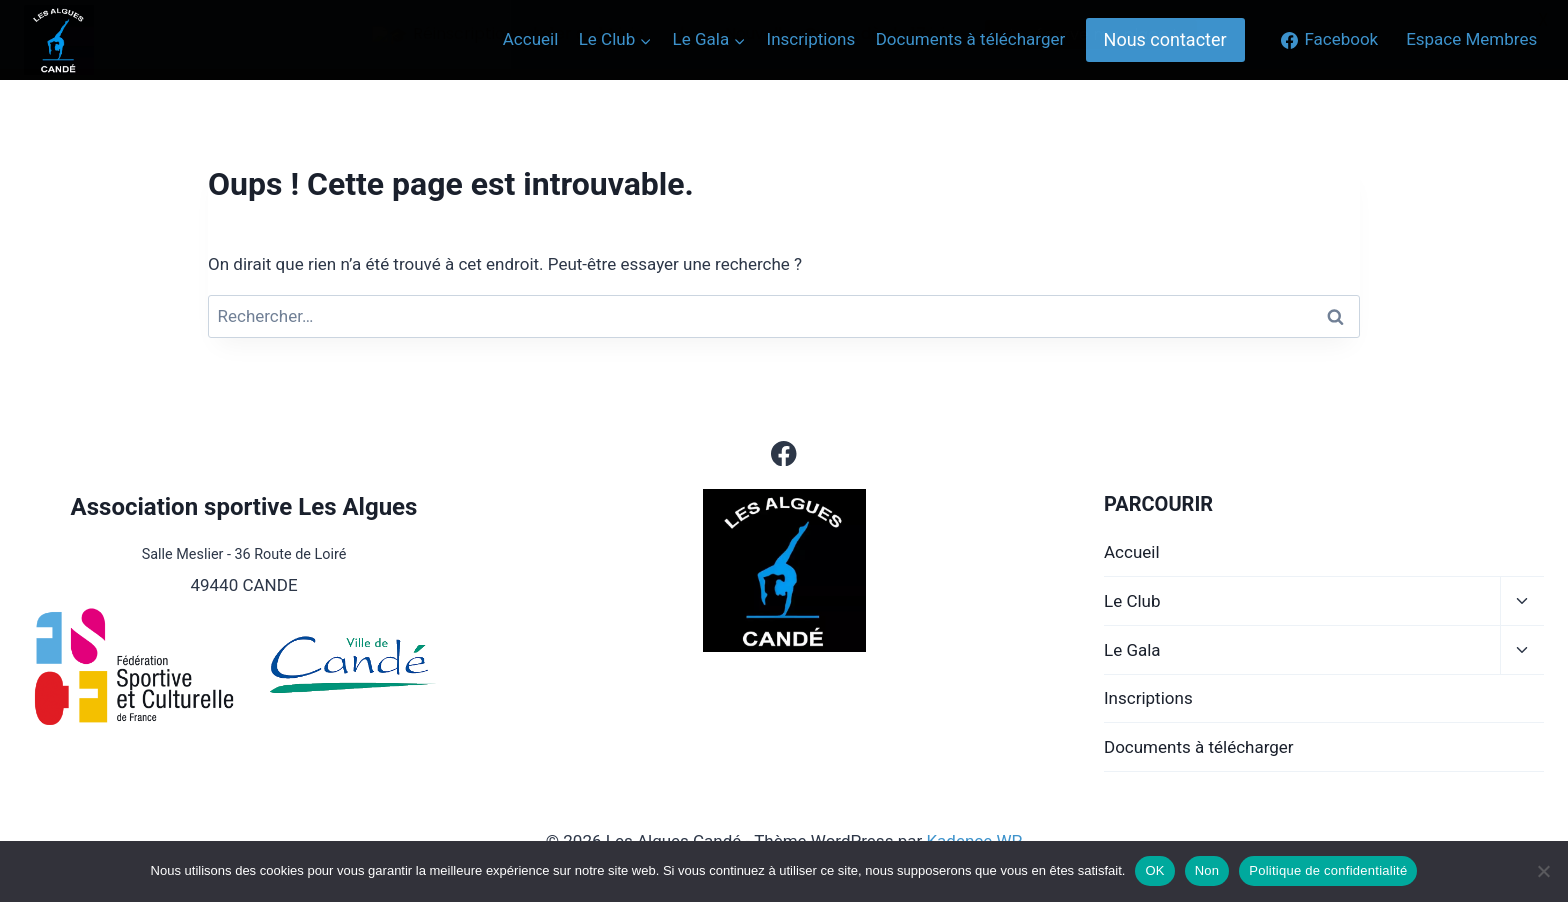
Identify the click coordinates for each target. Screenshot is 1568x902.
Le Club (1132, 601)
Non (1207, 870)
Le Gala (1132, 650)
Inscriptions (1148, 698)
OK (1154, 870)
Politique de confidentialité (1328, 870)
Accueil (1132, 552)
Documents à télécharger (1199, 747)
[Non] (1543, 871)
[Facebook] (784, 453)
